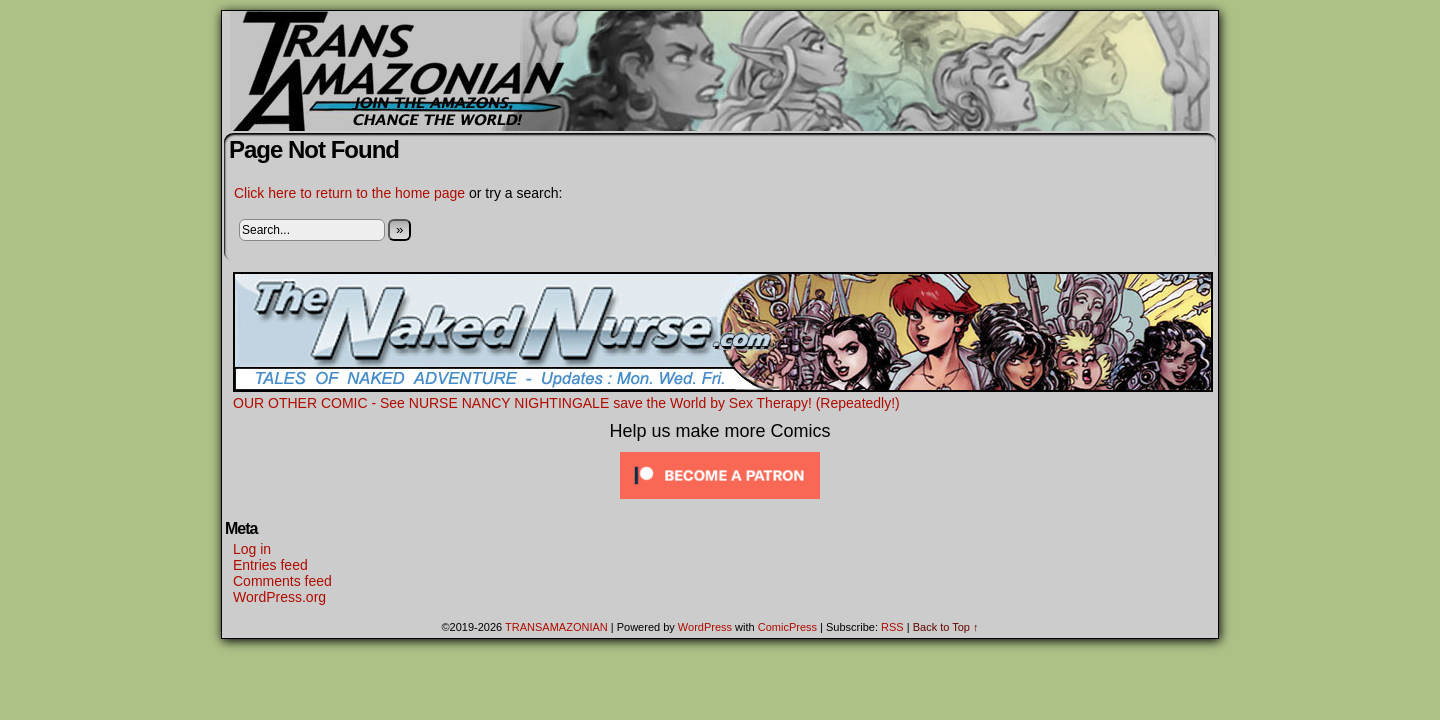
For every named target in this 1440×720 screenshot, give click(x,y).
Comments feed (282, 581)
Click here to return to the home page (349, 193)
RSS (892, 627)
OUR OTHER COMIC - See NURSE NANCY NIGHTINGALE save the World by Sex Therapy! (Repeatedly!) (723, 395)
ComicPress (787, 627)
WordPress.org (279, 597)
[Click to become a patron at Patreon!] (720, 499)
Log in (252, 549)
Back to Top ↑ (946, 627)
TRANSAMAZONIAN (556, 627)
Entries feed (270, 565)
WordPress (705, 627)
